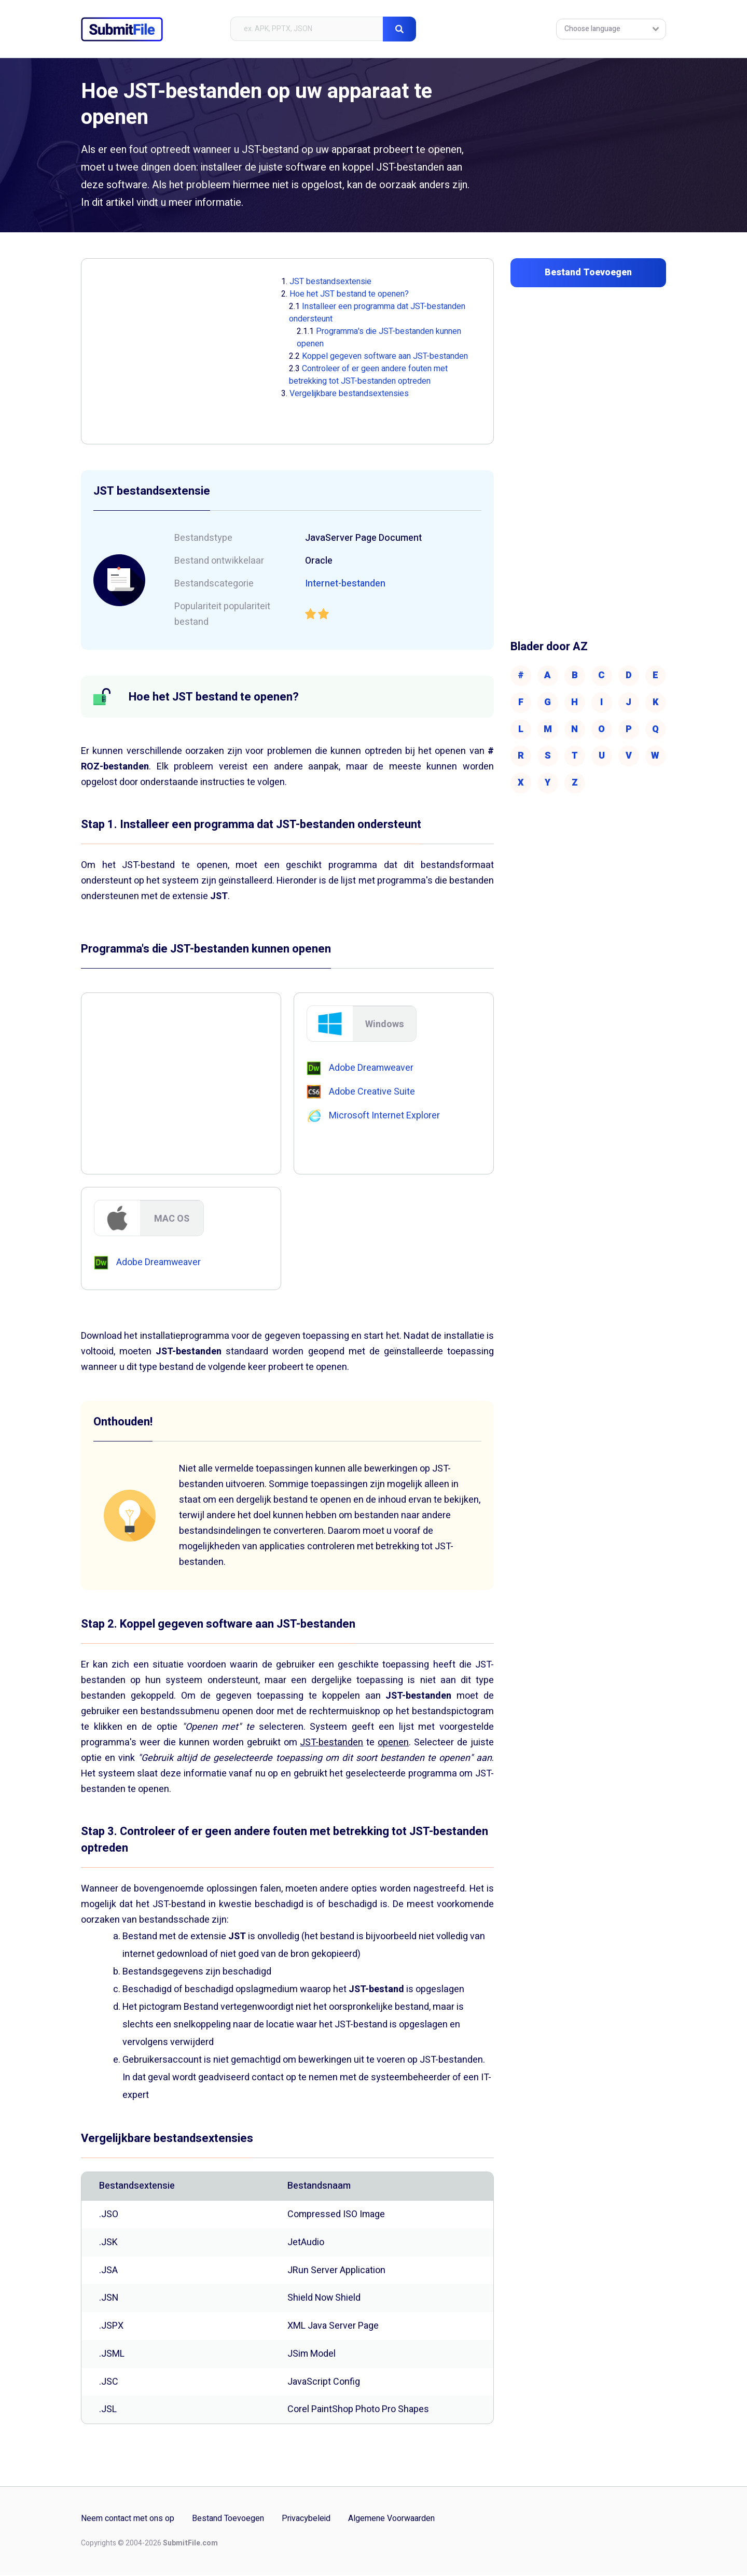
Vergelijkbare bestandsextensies (349, 393)
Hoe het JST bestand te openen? (349, 294)
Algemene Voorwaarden (391, 2520)
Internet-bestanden (345, 584)
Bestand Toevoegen (228, 2520)
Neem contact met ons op (127, 2520)
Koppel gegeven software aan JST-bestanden (385, 356)
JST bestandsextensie (330, 281)
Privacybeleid (306, 2520)
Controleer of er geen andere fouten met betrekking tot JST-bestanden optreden (368, 374)
